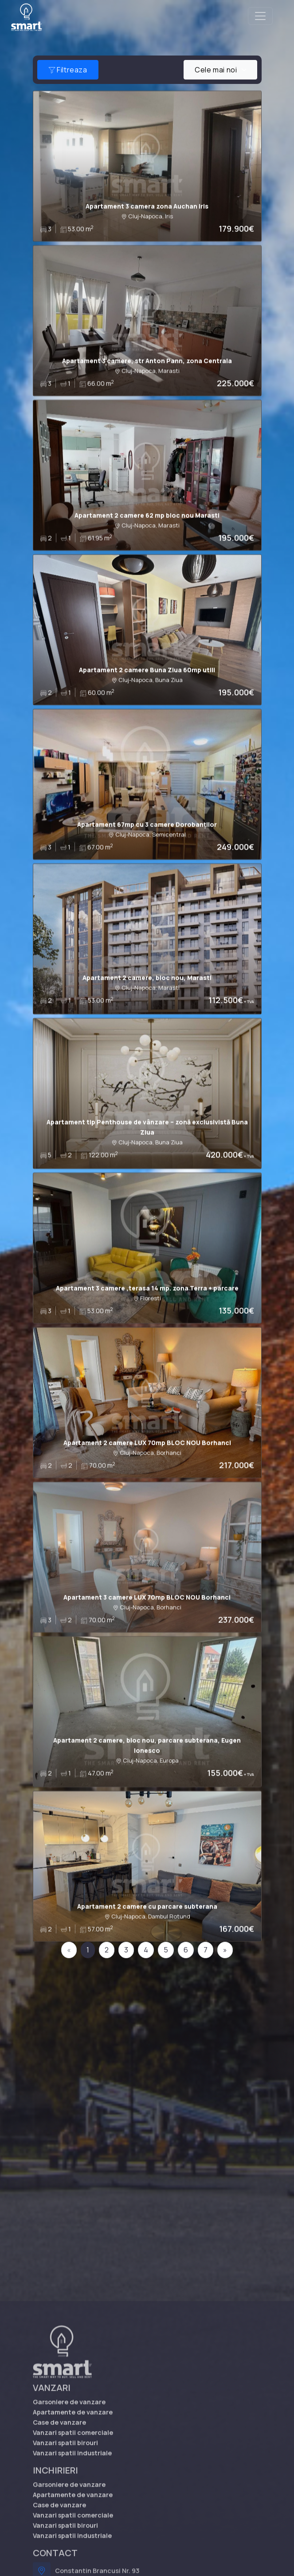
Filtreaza (67, 70)
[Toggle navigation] (260, 16)
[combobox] (220, 70)
